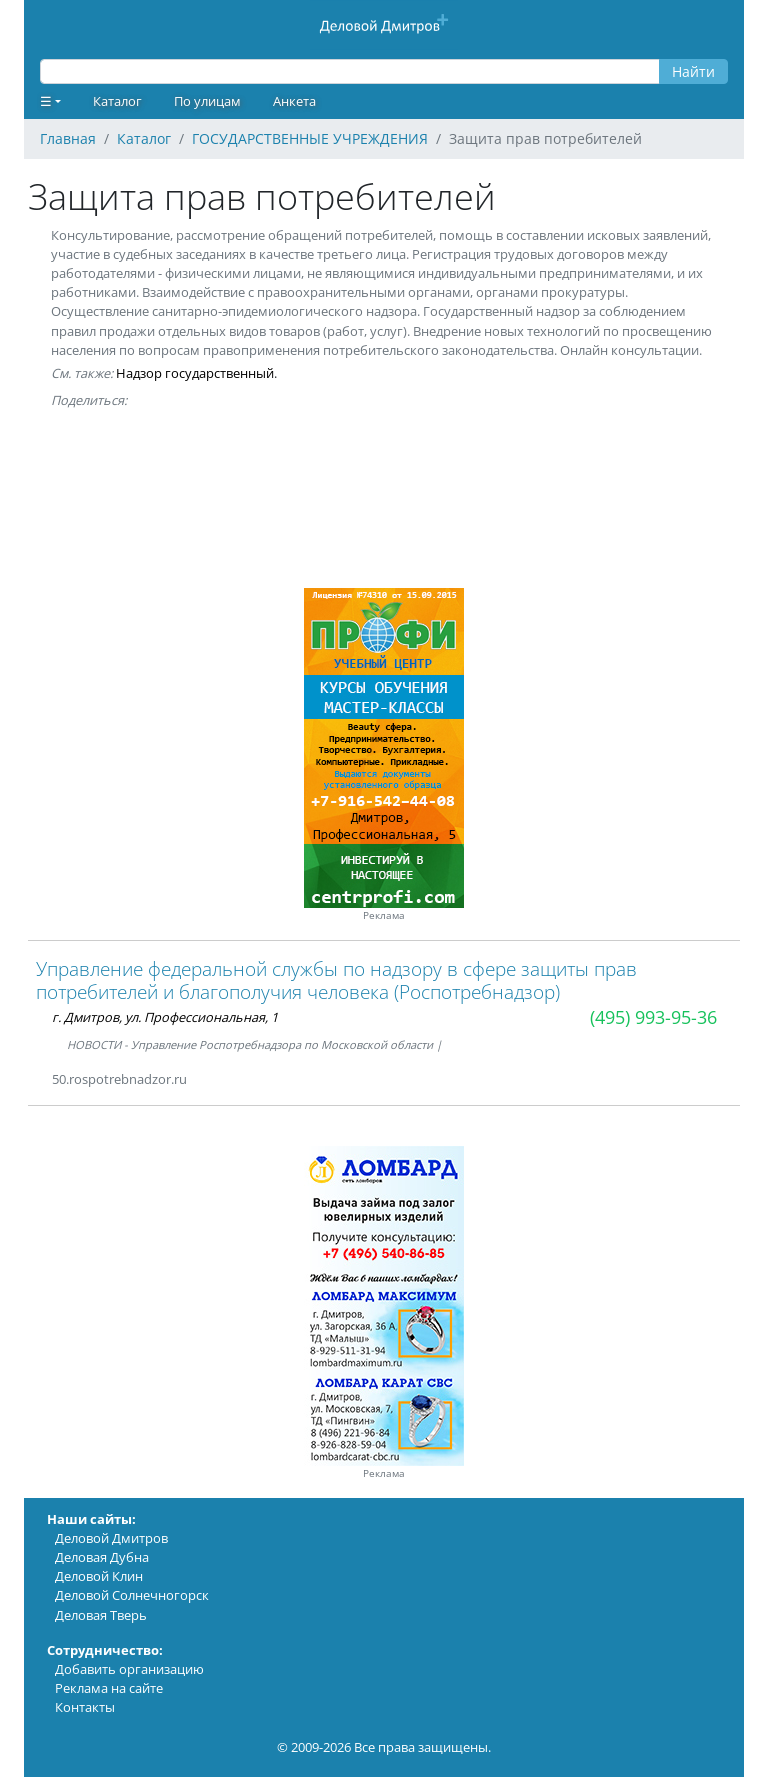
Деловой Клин (99, 1576)
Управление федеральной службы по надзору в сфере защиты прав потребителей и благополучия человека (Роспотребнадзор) (336, 980)
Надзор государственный (195, 373)
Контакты (85, 1707)
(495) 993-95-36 (653, 1017)
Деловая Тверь (101, 1615)
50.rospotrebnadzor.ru (119, 1079)
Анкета (294, 101)
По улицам (207, 101)
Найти (693, 71)
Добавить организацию (129, 1669)
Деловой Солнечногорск (132, 1595)
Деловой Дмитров (111, 1538)
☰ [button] (46, 101)
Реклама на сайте (109, 1688)
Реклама (384, 915)
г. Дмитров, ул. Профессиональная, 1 (165, 1017)
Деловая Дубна (102, 1557)
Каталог (117, 101)
